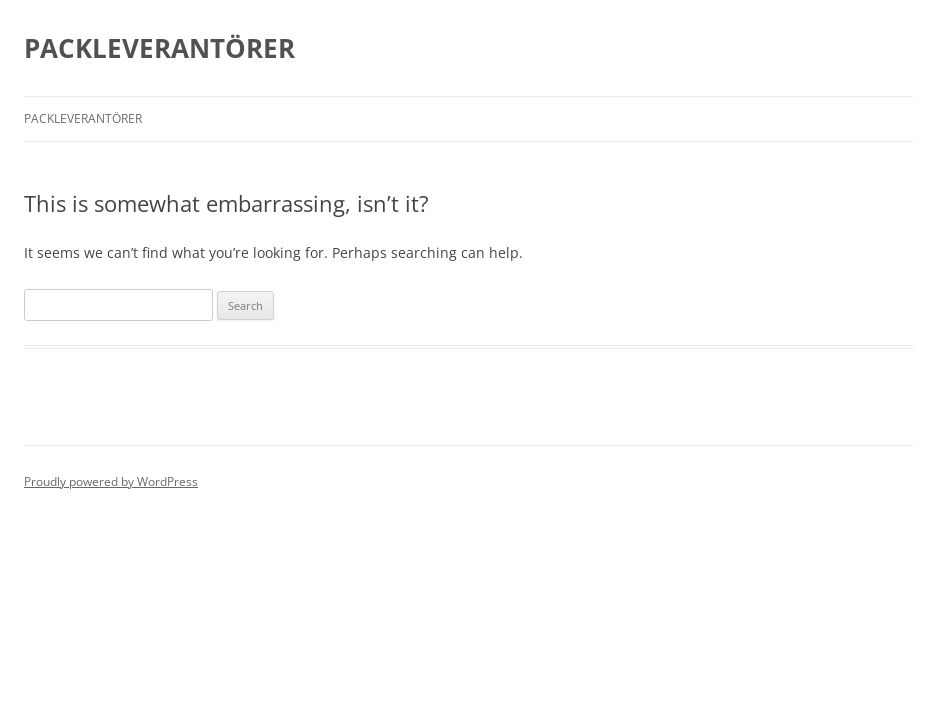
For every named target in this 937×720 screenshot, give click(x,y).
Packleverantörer (83, 118)
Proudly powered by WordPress (111, 481)
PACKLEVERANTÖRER (159, 48)
